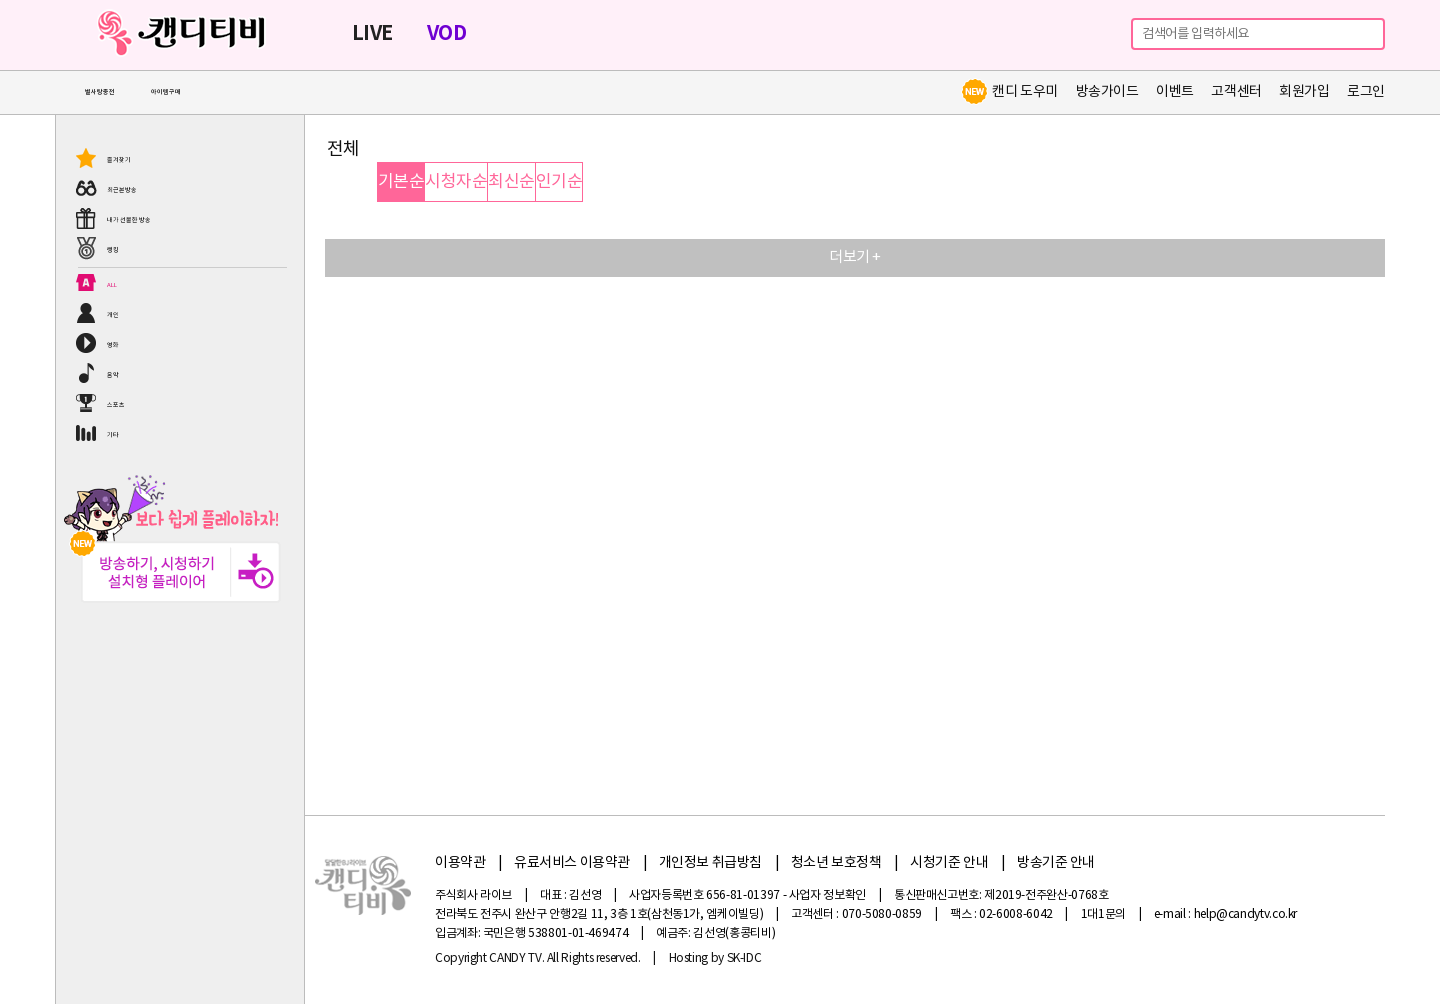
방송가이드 (1107, 92)
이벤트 (1175, 92)
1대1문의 (1103, 914)
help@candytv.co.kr (1246, 914)
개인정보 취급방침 (710, 863)
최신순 (511, 182)
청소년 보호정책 (836, 863)
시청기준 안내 (949, 863)
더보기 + (855, 257)
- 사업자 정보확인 (824, 895)
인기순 (559, 182)
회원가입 (1304, 92)
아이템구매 (166, 92)
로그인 (1366, 92)
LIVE (372, 34)
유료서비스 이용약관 (572, 863)
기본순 (401, 182)
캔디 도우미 (1009, 92)
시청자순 (456, 182)
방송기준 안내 (1056, 863)
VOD (446, 34)
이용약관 (460, 863)
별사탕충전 (100, 92)
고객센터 (1236, 92)
